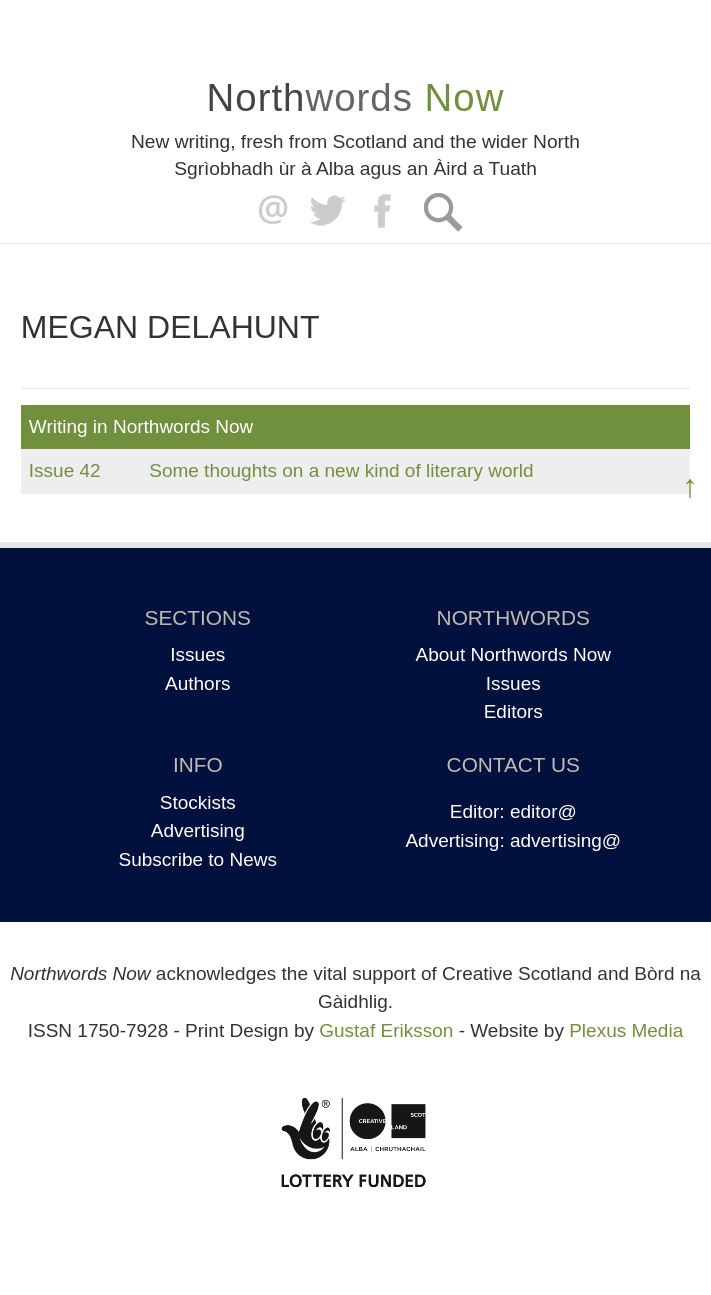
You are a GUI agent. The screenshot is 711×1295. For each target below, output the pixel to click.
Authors (197, 683)
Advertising (198, 830)
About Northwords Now (513, 654)
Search (442, 211)
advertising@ (565, 840)
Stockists (198, 802)
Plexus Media (626, 1030)
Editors (513, 711)
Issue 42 (65, 470)
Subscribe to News (198, 859)
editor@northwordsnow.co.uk (268, 211)
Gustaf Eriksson (386, 1030)
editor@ (543, 811)
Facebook (384, 211)
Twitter (326, 211)
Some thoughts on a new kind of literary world (341, 470)
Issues (197, 654)
